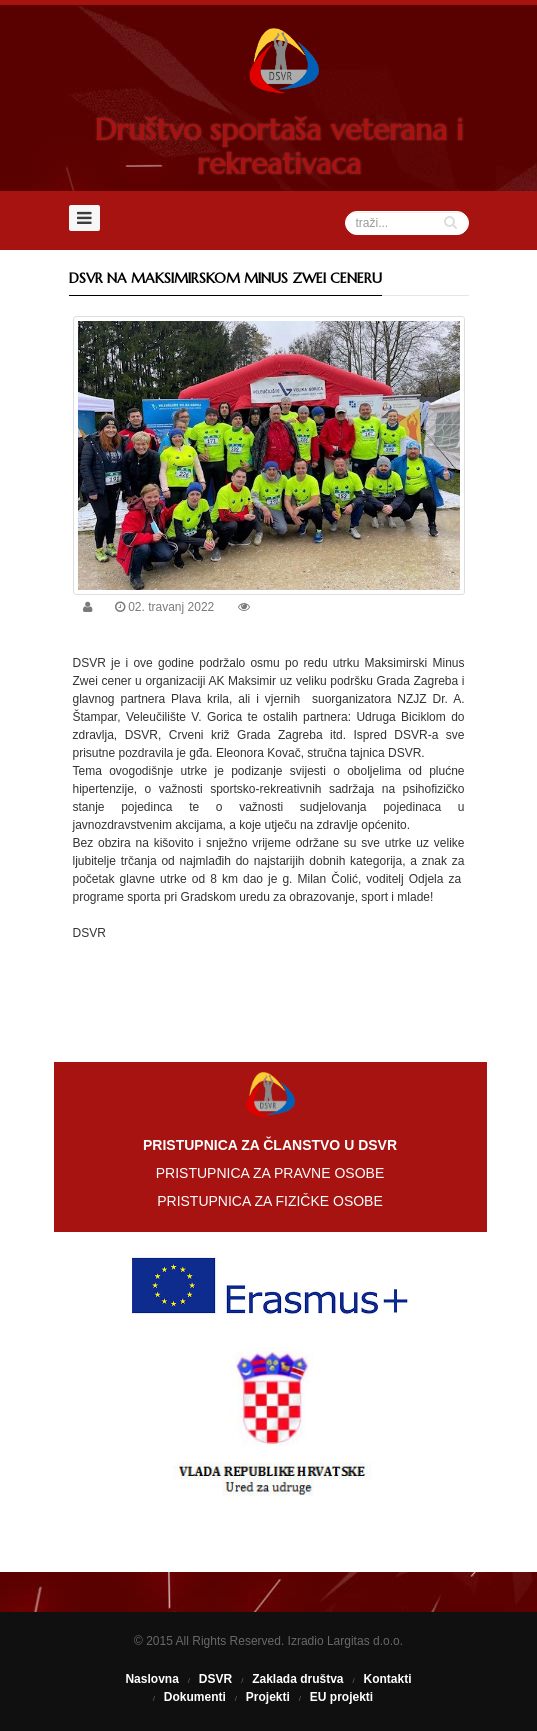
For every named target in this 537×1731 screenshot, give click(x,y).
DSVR (215, 1679)
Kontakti (388, 1679)
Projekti (268, 1697)
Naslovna (151, 1679)
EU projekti (341, 1697)
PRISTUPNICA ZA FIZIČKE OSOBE (270, 1201)
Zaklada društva (297, 1679)
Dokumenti (195, 1697)
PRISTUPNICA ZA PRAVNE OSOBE (270, 1173)
